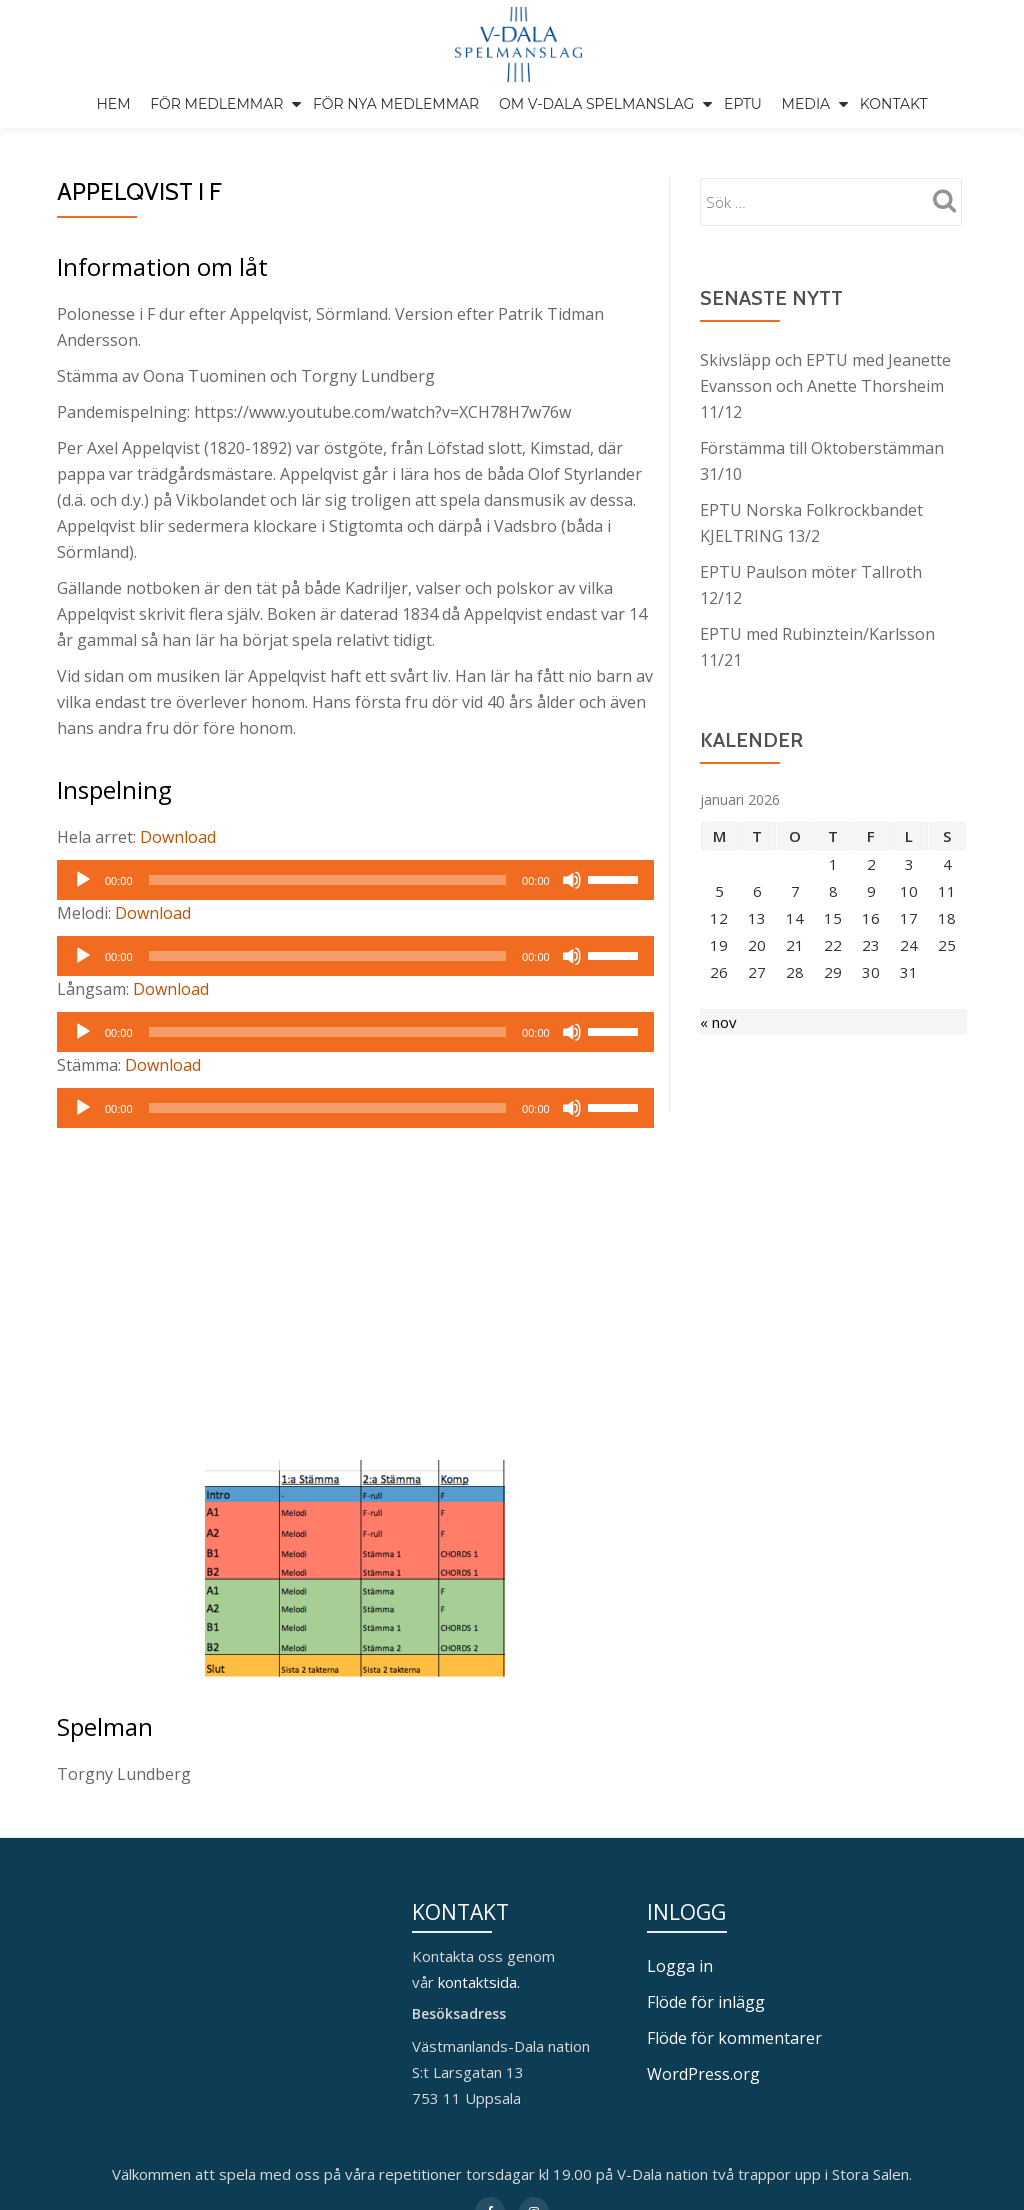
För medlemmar (216, 104)
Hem (113, 104)
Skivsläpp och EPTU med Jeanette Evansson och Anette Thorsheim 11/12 (825, 428)
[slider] (328, 922)
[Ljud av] (572, 922)
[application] (355, 922)
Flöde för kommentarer (734, 2080)
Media (806, 104)
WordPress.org (703, 2116)
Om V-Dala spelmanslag (597, 104)
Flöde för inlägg (706, 2044)
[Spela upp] (83, 922)
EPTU (743, 104)
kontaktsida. (481, 2024)
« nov (718, 1064)
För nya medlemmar (396, 104)
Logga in (680, 2008)
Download (178, 879)
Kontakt (894, 104)
